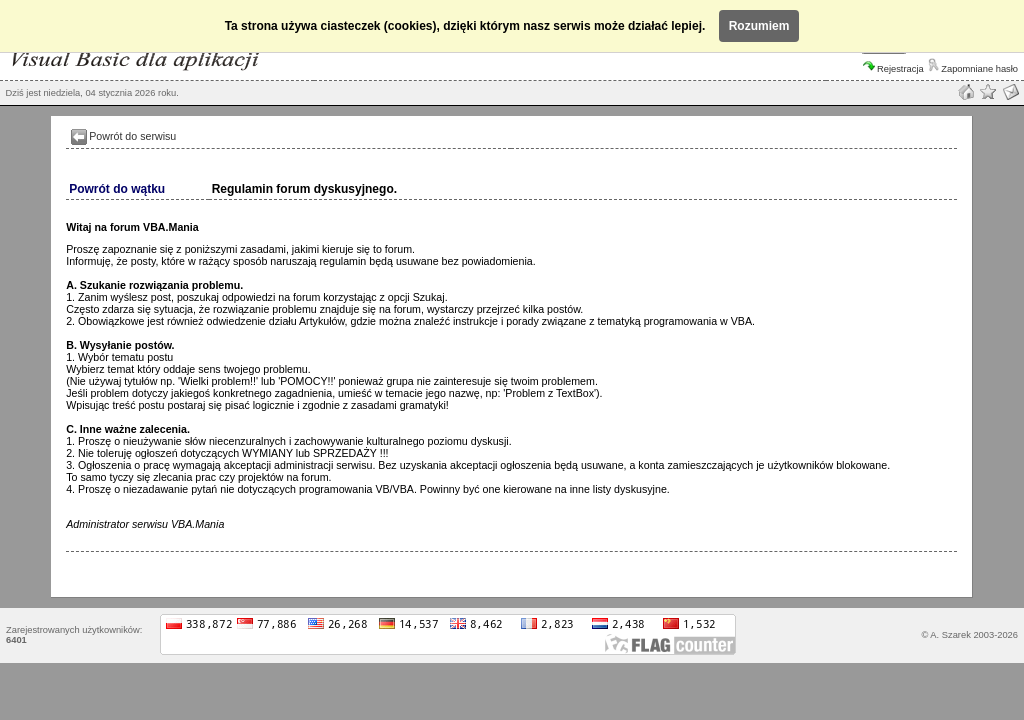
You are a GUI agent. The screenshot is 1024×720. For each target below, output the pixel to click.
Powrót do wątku (117, 189)
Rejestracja (893, 69)
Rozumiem (759, 26)
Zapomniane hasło (973, 69)
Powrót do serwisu (132, 136)
